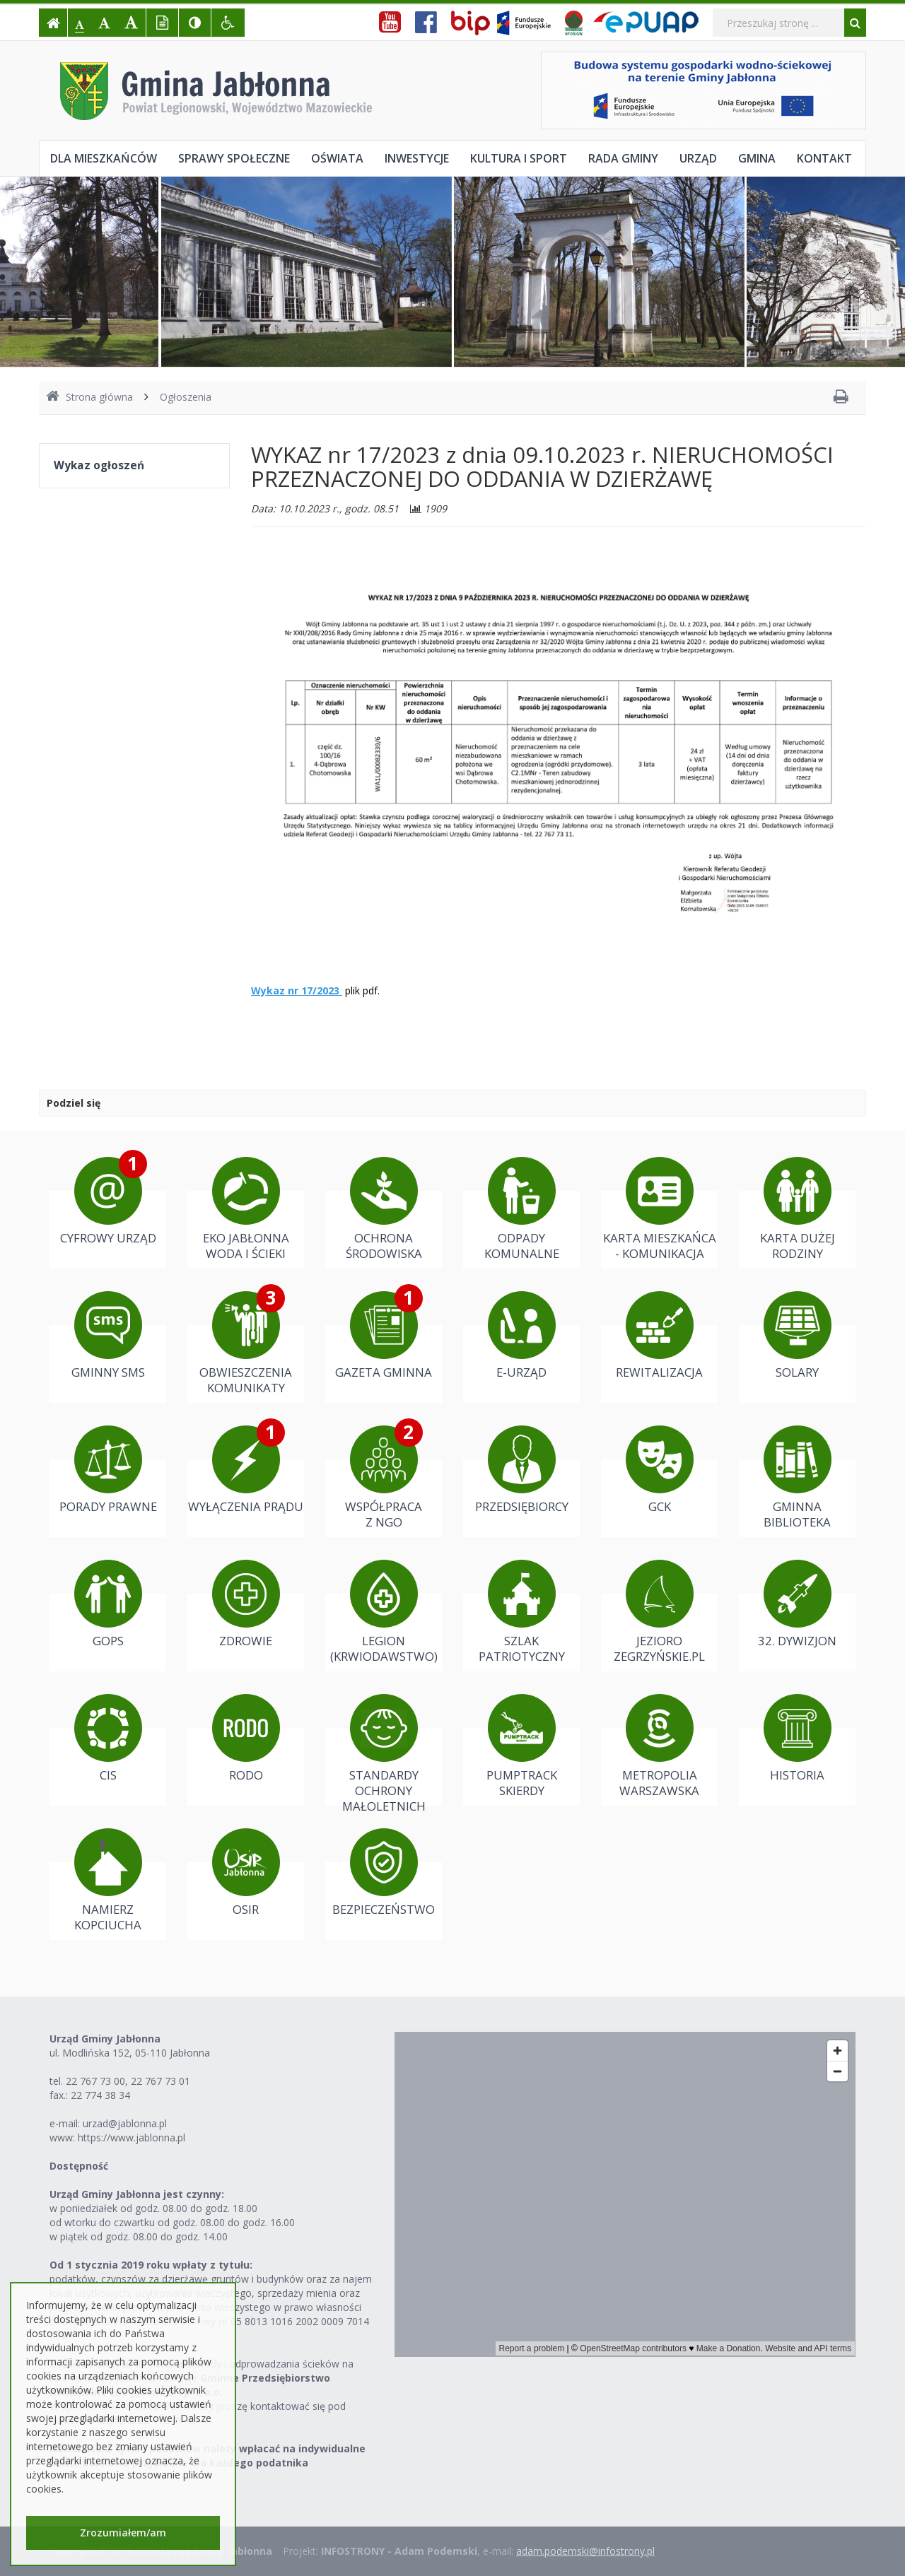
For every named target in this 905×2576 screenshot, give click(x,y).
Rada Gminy (623, 158)
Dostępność (78, 2165)
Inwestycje (417, 158)
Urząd (698, 158)
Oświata (337, 158)
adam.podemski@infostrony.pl (585, 2551)
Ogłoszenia (185, 397)
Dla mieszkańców (103, 158)
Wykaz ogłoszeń (99, 465)
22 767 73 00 (95, 2081)
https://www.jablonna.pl (131, 2137)
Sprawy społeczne (234, 158)
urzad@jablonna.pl (125, 2123)
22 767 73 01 (160, 2081)
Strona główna (89, 397)
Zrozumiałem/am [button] (123, 2532)
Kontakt (824, 158)
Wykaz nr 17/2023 (295, 990)
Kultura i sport (518, 158)
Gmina (757, 158)
